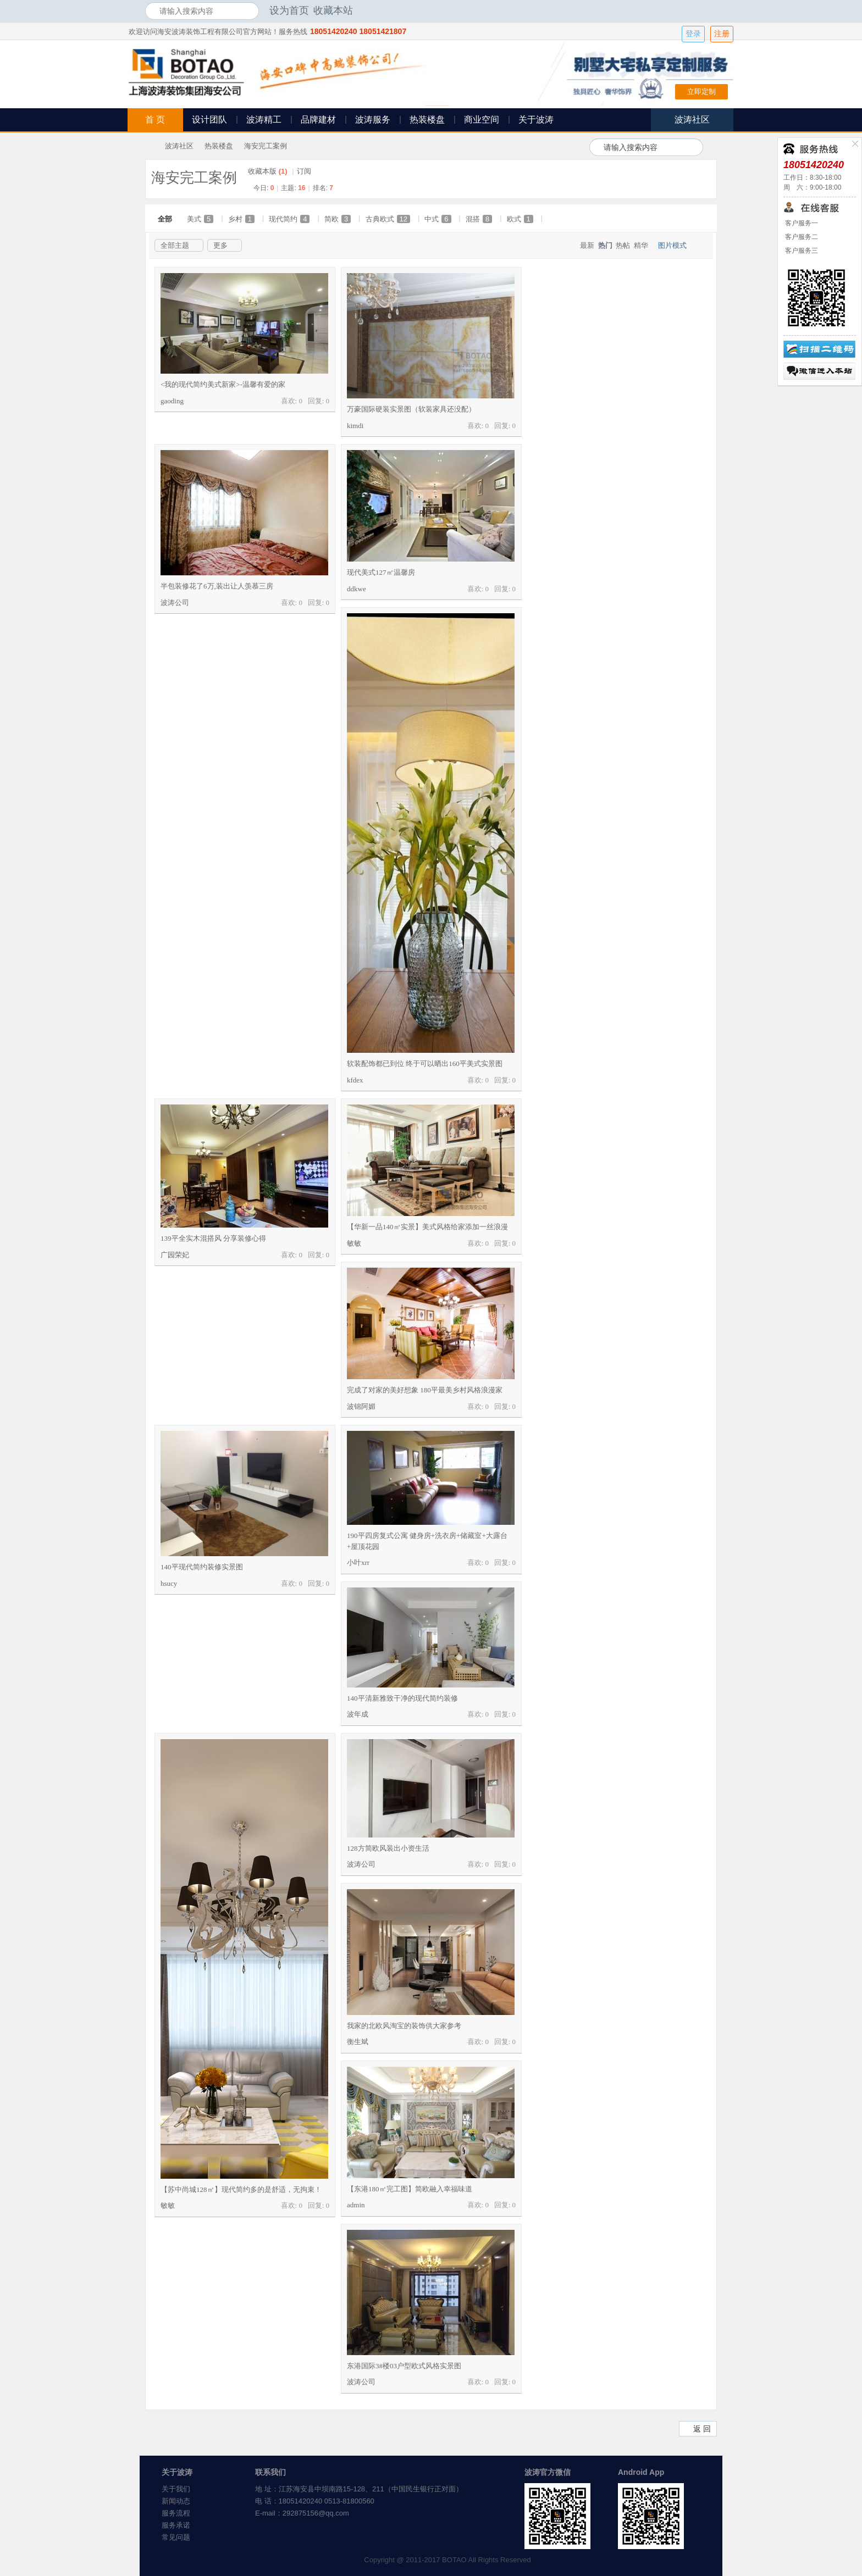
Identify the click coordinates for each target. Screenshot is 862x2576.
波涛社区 (179, 146)
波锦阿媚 (361, 1406)
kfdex (355, 1080)
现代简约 (289, 219)
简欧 (337, 219)
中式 (437, 219)
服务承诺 (176, 2525)
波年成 (357, 1714)
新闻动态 (176, 2501)
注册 (722, 34)
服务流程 (176, 2513)
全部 (165, 219)
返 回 (702, 2428)
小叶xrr (358, 1562)
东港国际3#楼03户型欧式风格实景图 (404, 2366)
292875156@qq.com (316, 2513)
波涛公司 (175, 602)
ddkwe (356, 589)
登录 (693, 34)
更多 (220, 245)
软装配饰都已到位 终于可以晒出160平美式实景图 (424, 1063)
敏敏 (354, 1243)
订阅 (304, 171)
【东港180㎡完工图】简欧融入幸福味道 (409, 2189)
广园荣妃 (175, 1255)
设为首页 (289, 10)
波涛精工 (263, 119)
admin (356, 2205)
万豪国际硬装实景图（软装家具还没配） (411, 409)
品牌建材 (318, 119)
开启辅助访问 (714, 10)
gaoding (172, 401)
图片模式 (672, 245)
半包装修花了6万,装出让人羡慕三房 (217, 586)
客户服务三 (800, 250)
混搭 (479, 219)
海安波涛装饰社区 (149, 146)
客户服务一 (800, 223)
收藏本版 (268, 171)
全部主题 (175, 245)
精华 (641, 245)
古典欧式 (388, 219)
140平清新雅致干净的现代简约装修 (402, 1698)
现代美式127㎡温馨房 (381, 572)
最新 (587, 245)
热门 (605, 245)
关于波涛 (536, 119)
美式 (200, 219)
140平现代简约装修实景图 (202, 1567)
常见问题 (176, 2537)
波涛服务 (372, 119)
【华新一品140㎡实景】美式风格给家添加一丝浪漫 (427, 1227)
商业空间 (481, 119)
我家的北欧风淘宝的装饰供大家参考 (404, 2026)
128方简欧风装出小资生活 (388, 1848)
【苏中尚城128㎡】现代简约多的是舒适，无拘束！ (241, 2189)
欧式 (520, 219)
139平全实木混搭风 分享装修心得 (213, 1238)
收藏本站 (333, 10)
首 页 (155, 119)
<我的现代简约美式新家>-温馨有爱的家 (223, 384)
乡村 (241, 219)
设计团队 (209, 119)
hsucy (169, 1583)
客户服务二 (800, 237)
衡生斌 (357, 2042)
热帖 (623, 245)
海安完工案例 (265, 146)
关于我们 (176, 2489)
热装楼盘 (427, 119)
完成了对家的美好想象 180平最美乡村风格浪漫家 (424, 1390)
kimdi (355, 425)
